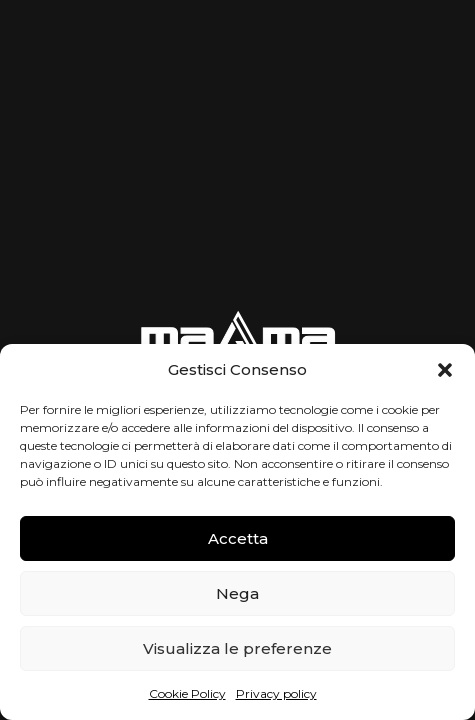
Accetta (238, 538)
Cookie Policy (187, 693)
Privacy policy (276, 693)
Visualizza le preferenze (237, 648)
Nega (237, 593)
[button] (445, 370)
